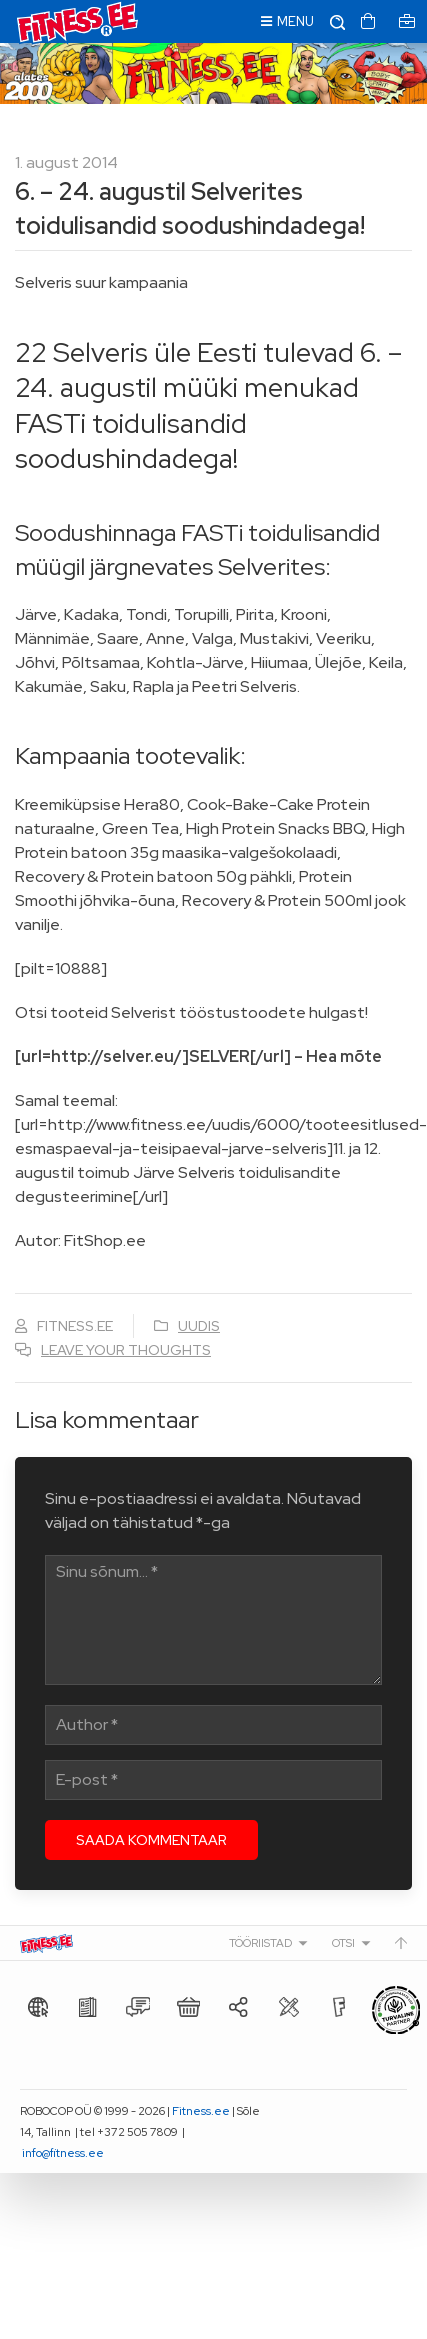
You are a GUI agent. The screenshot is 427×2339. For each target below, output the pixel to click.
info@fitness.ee (63, 2153)
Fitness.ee (201, 2111)
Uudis (199, 1326)
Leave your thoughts (126, 1350)
